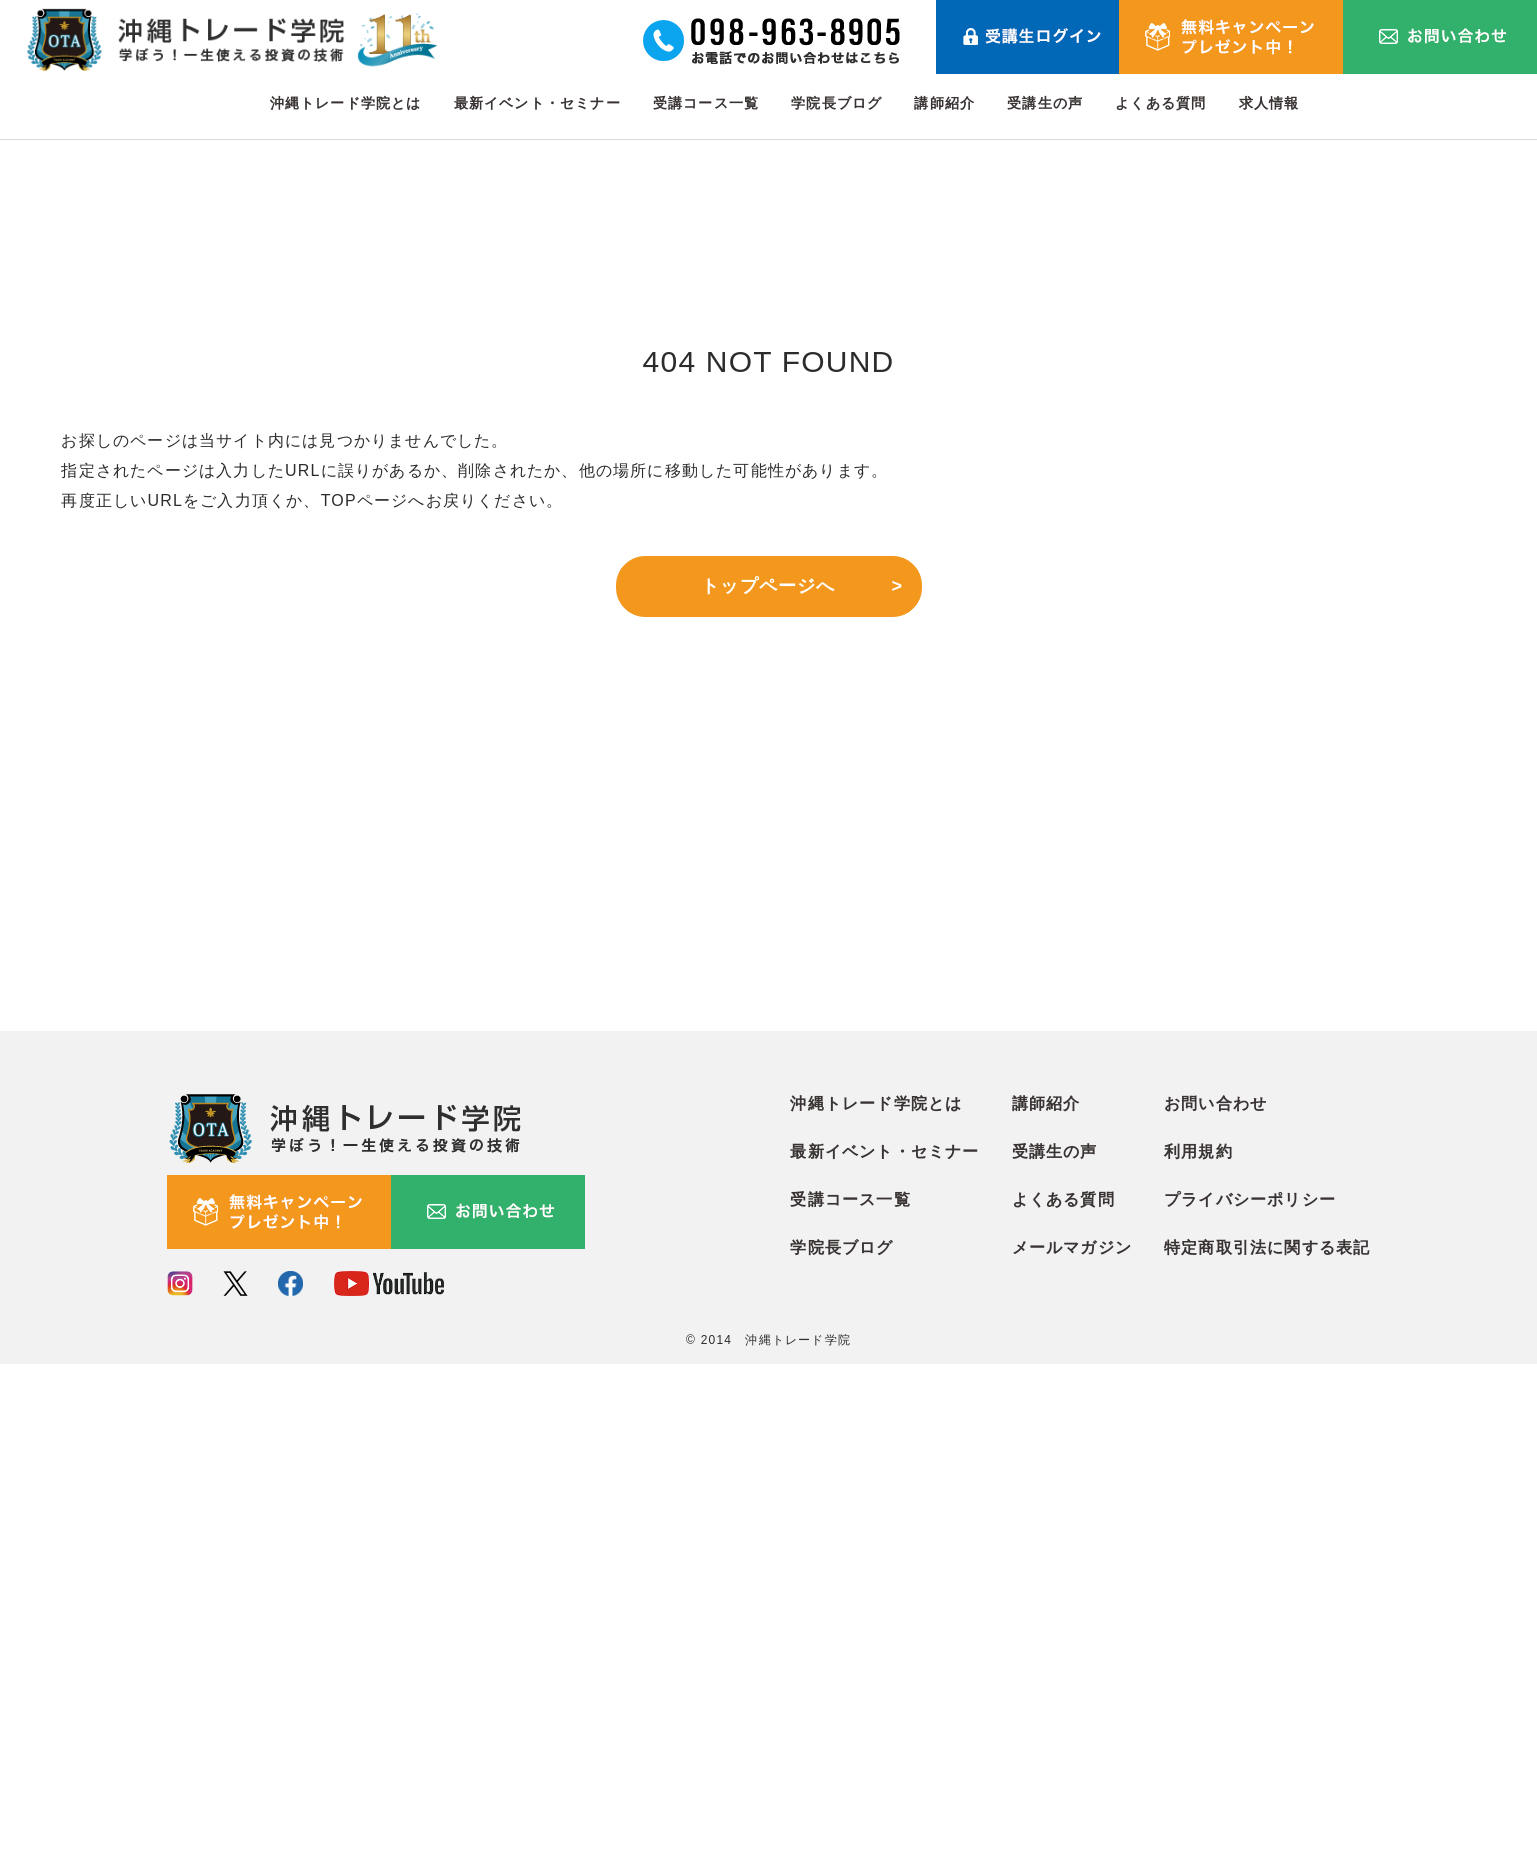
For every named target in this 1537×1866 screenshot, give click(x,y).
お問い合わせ (1215, 1605)
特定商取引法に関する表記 (1267, 1749)
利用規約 (1198, 1653)
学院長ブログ (836, 103)
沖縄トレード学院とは (346, 103)
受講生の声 (1045, 103)
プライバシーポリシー (1250, 1701)
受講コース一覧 (706, 103)
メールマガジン (1072, 1749)
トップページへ (768, 586)
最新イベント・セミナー (537, 103)
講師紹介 (944, 103)
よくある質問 (1160, 103)
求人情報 (1269, 103)
